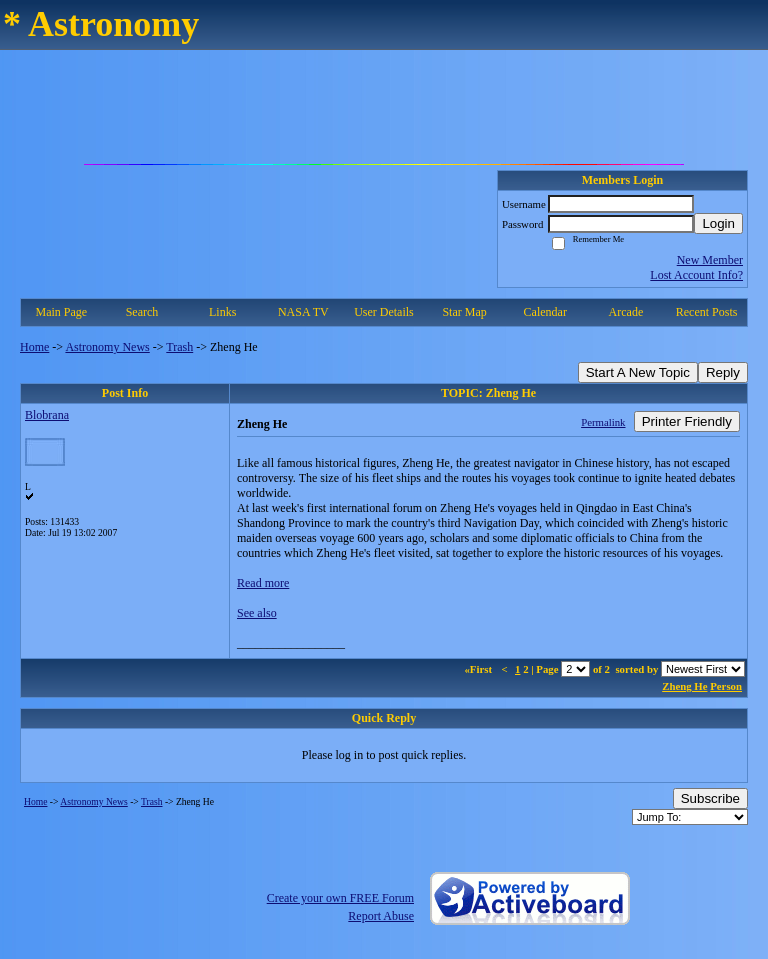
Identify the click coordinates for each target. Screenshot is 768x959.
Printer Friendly (687, 421)
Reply (723, 372)
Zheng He (684, 686)
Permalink (603, 422)
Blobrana (47, 415)
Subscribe (710, 798)
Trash (179, 347)
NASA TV (303, 312)
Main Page (62, 312)
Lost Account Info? (696, 275)
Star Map (464, 312)
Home (34, 347)
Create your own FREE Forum (340, 898)
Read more (263, 583)
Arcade (626, 312)
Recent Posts (707, 312)
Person (726, 686)
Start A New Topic (638, 372)
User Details (384, 312)
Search (142, 312)
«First (479, 669)
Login (718, 223)
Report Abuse (381, 916)
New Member (710, 260)
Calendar (545, 312)
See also (257, 613)
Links (222, 312)
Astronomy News (107, 347)
